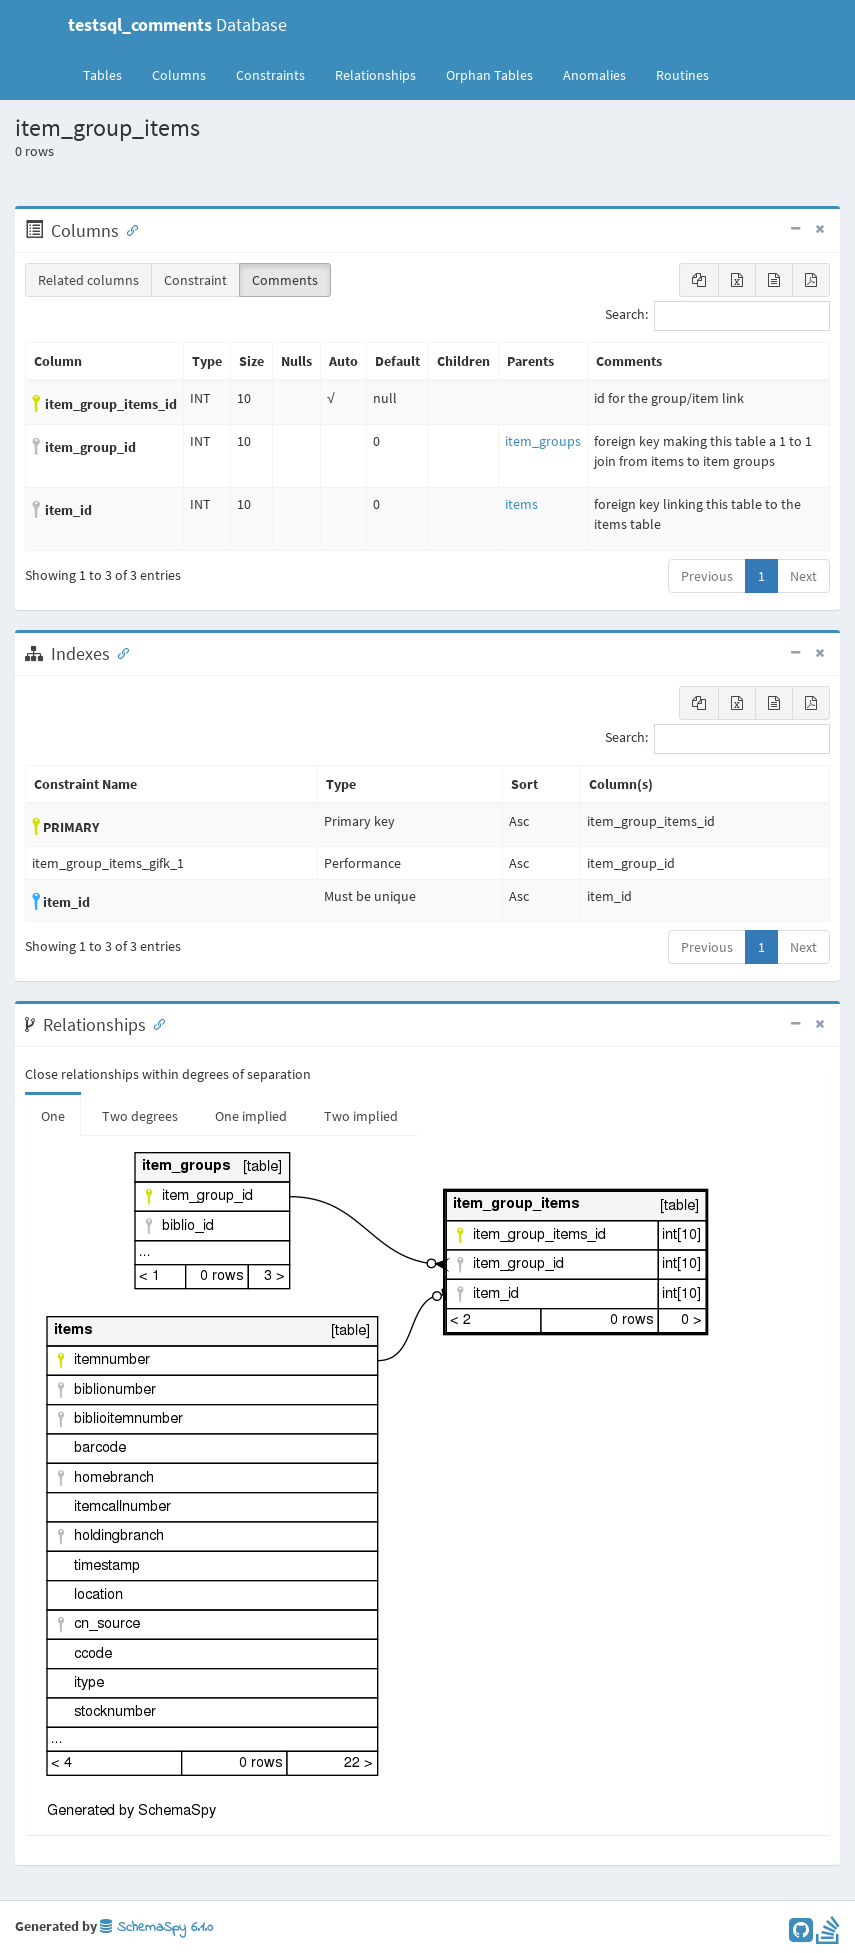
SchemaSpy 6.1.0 (156, 1927)
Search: (717, 316)
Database (177, 24)
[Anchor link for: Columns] (128, 229)
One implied (251, 1116)
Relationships (375, 75)
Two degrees (140, 1116)
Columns (179, 75)
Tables (110, 74)
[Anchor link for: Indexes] (119, 652)
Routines (682, 75)
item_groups (543, 441)
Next (803, 576)
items (521, 504)
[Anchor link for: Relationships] (155, 1023)
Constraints (270, 75)
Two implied (361, 1116)
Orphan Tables (489, 75)
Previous (707, 576)
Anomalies (594, 75)
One (53, 1116)
